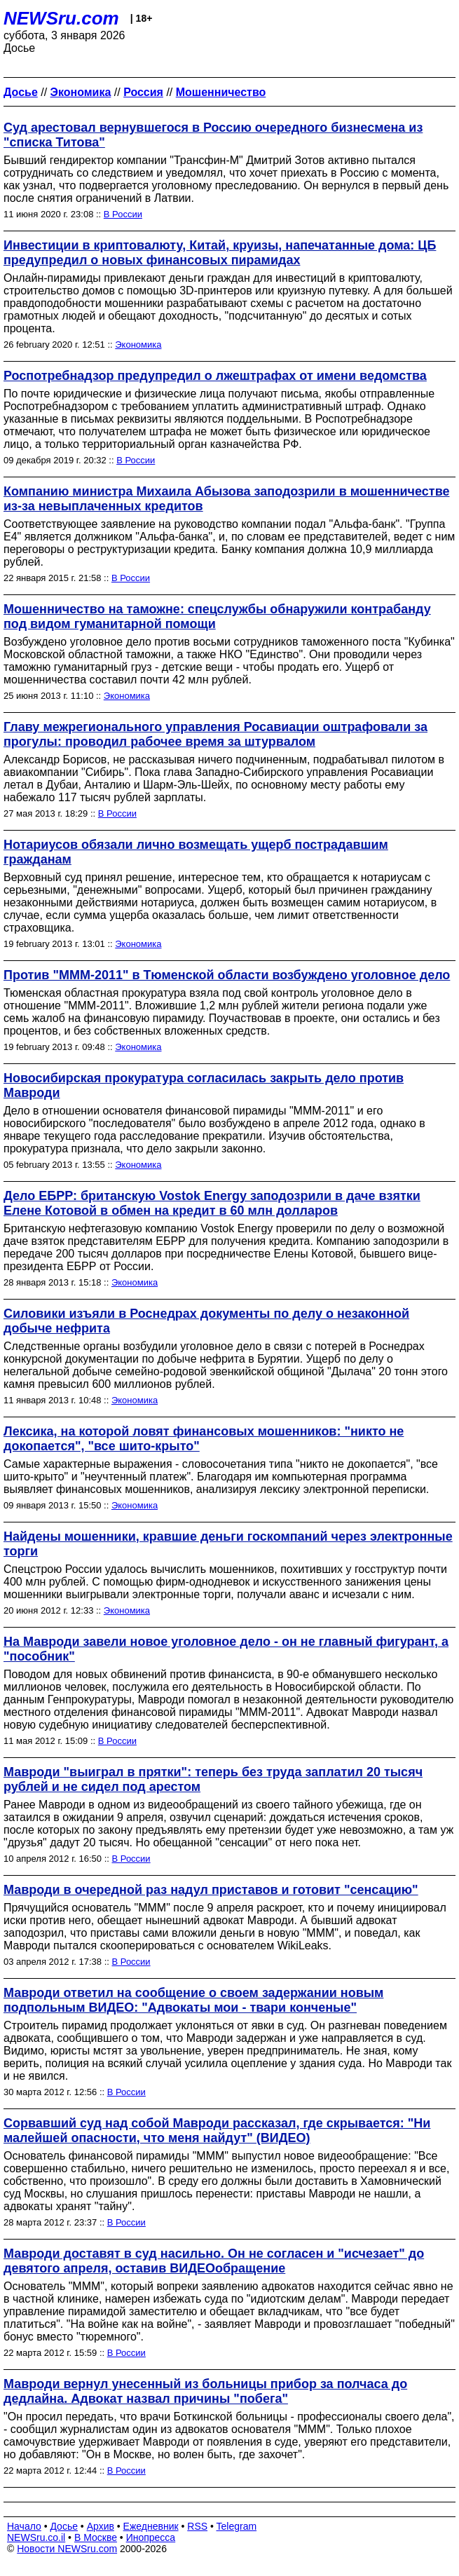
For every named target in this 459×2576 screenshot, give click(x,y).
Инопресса (151, 2537)
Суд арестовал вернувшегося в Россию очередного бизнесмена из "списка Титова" (213, 135)
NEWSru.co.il (36, 2537)
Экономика (138, 344)
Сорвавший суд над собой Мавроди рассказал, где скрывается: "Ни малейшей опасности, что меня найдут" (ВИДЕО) (217, 2130)
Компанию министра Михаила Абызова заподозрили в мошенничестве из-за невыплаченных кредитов (226, 498)
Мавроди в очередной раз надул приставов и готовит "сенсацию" (211, 1890)
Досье (64, 2526)
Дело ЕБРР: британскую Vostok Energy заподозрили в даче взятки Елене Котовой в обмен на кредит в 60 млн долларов (212, 1203)
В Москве (95, 2537)
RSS (197, 2526)
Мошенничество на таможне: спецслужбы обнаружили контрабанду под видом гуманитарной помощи (217, 616)
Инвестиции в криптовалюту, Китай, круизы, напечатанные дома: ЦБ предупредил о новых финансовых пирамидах (220, 252)
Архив (100, 2526)
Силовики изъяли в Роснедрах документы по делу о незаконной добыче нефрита (206, 1321)
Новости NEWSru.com (67, 2548)
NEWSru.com (61, 18)
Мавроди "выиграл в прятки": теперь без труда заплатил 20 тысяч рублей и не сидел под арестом (213, 1779)
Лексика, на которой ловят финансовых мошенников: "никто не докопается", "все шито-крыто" (204, 1438)
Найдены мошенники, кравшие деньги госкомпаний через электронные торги (228, 1543)
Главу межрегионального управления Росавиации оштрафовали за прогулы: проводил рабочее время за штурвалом (215, 734)
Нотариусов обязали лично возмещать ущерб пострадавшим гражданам (196, 852)
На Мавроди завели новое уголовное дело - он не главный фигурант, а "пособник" (226, 1649)
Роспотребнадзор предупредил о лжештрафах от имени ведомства (215, 376)
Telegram (237, 2526)
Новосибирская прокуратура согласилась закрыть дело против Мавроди (204, 1085)
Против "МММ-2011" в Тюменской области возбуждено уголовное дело (227, 975)
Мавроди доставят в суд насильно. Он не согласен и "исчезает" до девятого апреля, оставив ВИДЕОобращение (214, 2261)
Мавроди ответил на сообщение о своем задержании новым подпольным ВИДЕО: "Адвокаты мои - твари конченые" (193, 2000)
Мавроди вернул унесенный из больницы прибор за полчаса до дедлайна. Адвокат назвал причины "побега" (205, 2391)
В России (123, 214)
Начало (24, 2526)
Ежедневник (151, 2526)
